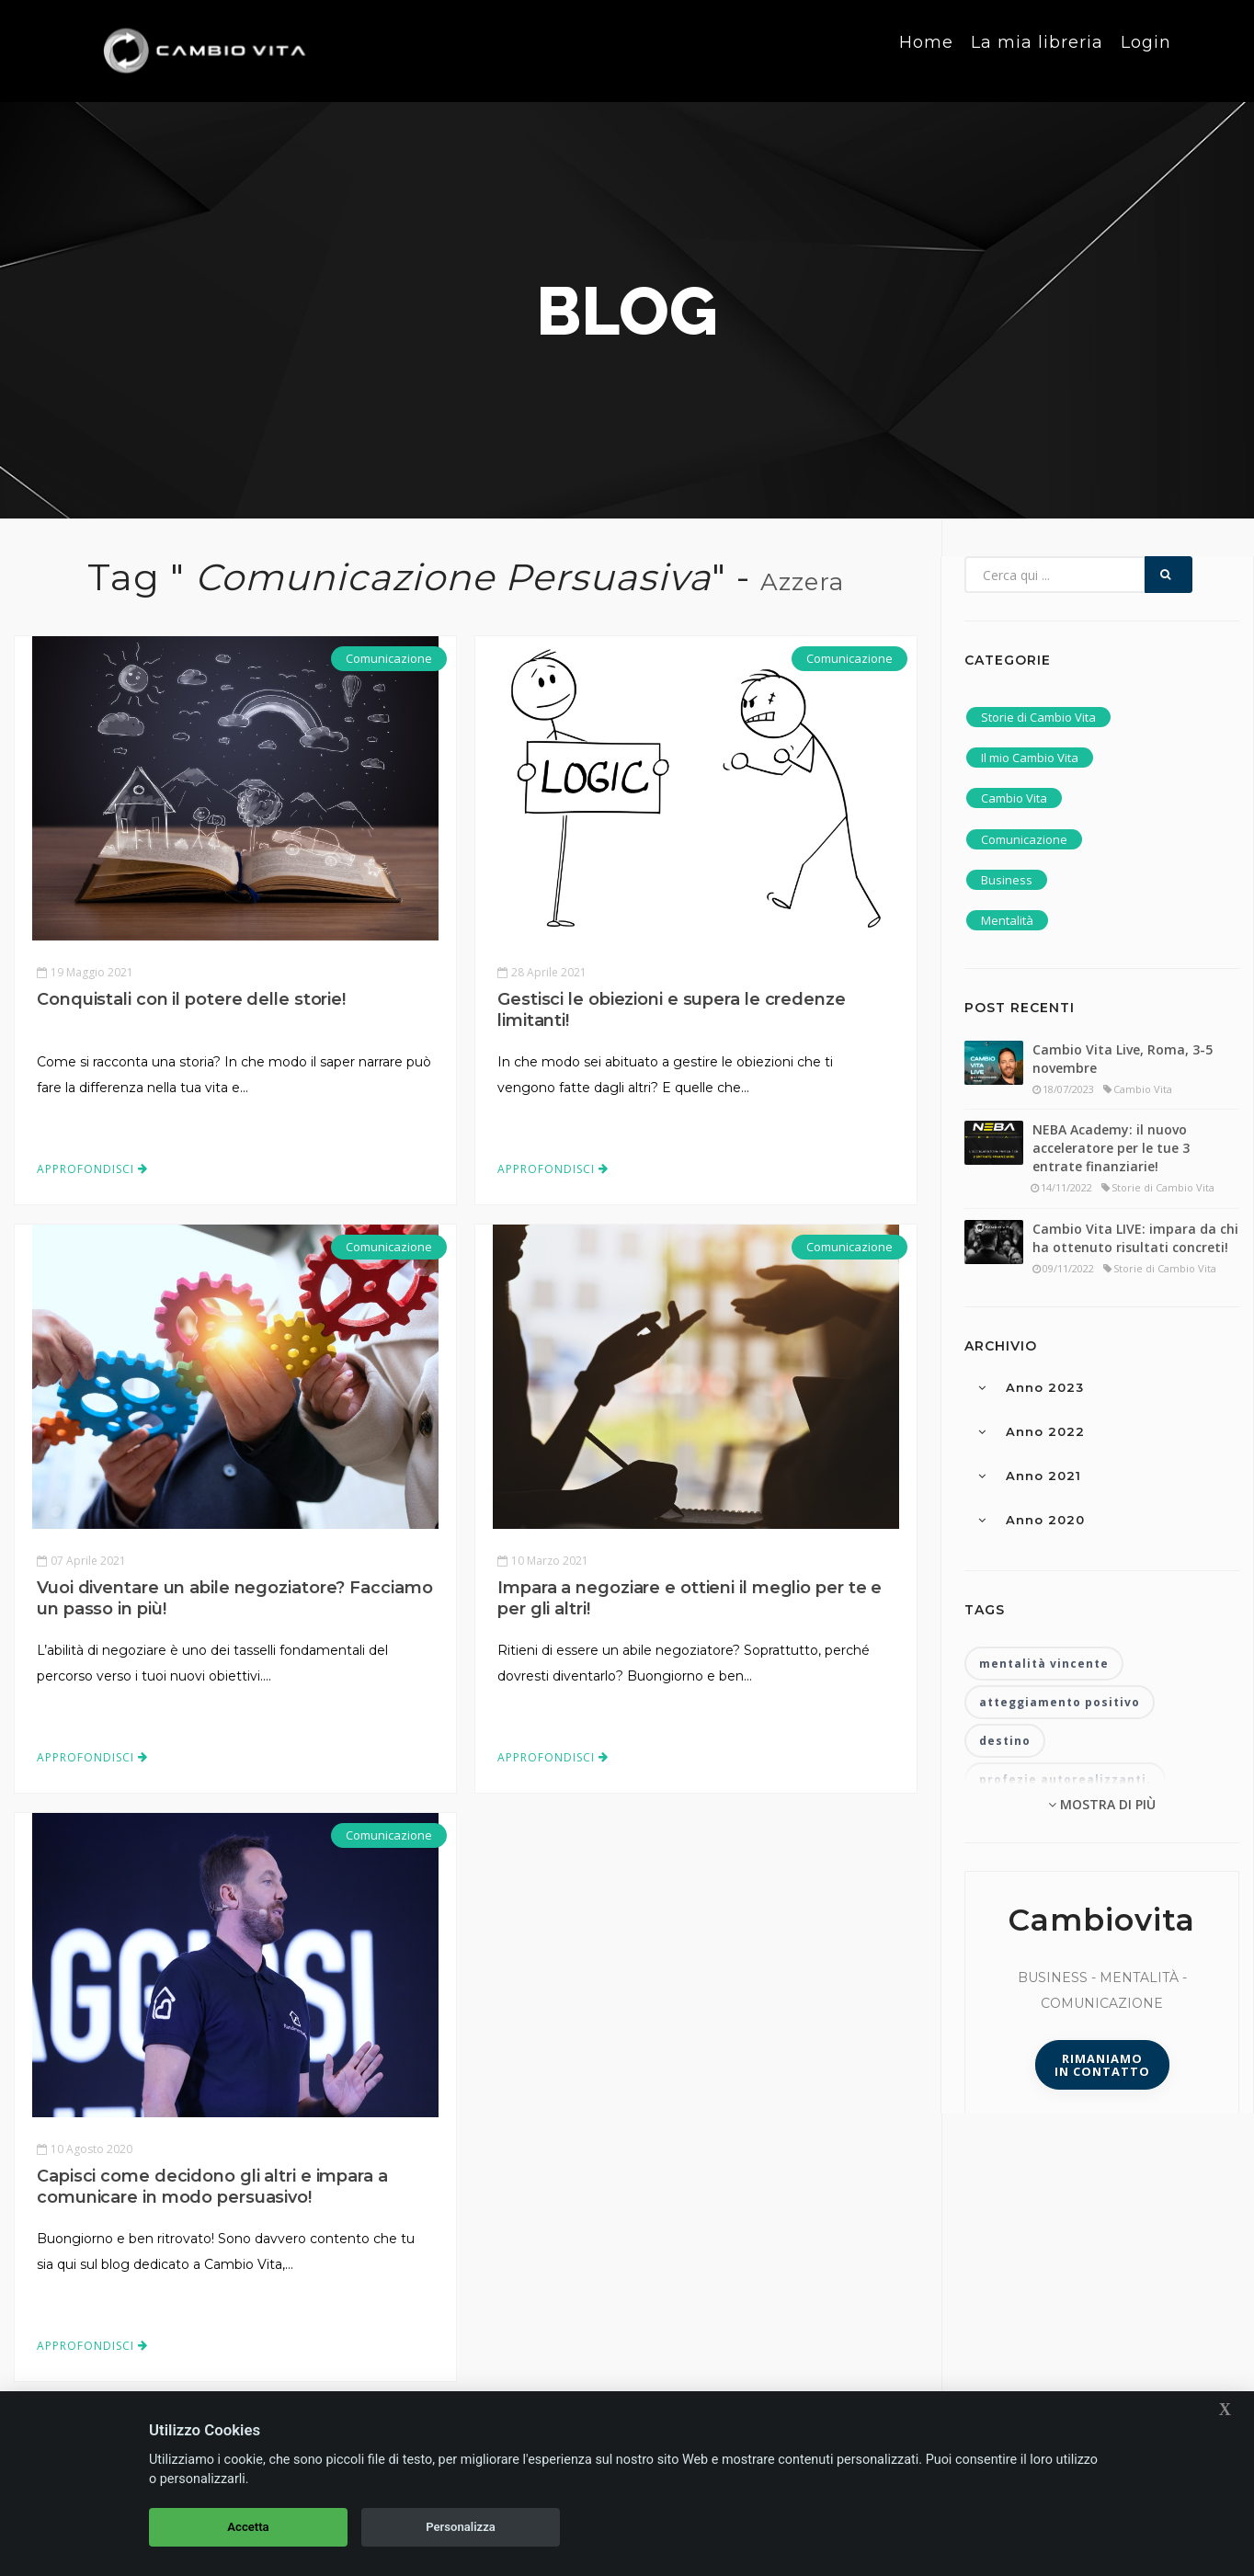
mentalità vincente (1044, 1663)
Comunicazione (389, 658)
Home (926, 50)
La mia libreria (1037, 50)
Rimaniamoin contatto (1102, 2065)
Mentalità (1007, 920)
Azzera (802, 582)
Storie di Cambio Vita (1038, 717)
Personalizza (461, 2527)
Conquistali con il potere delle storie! (191, 999)
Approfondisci (92, 1169)
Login (1146, 50)
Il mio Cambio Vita (1029, 757)
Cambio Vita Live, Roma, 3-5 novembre (1122, 1059)
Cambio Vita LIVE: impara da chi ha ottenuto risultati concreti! (1135, 1238)
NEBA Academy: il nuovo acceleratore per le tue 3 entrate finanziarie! (1111, 1148)
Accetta (247, 2527)
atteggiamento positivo (1059, 1702)
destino (1005, 1741)
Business (1006, 880)
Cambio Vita (1014, 798)
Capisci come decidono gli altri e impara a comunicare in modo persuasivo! (212, 2186)
